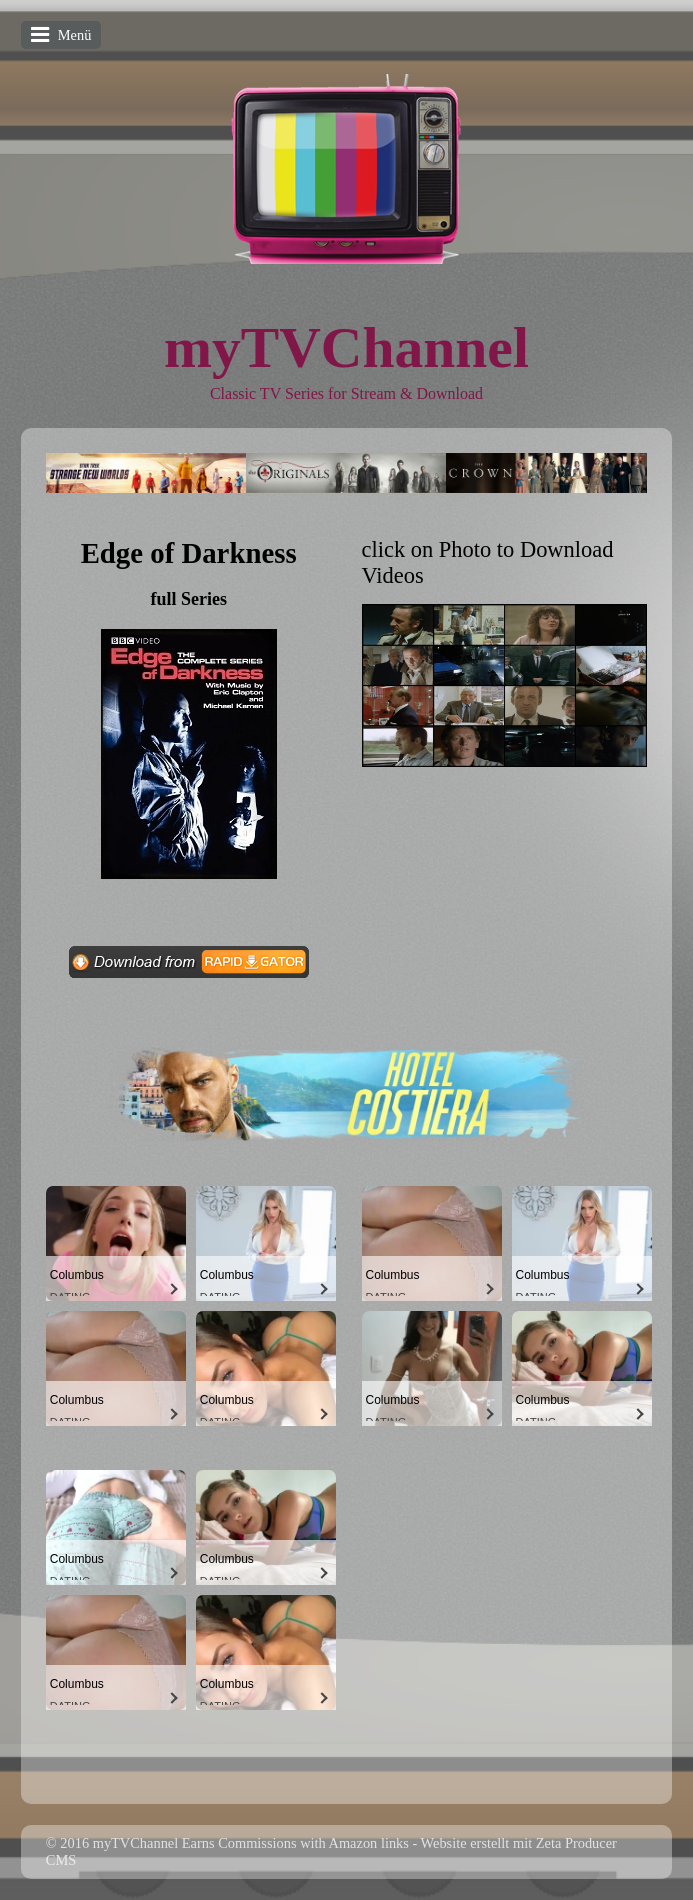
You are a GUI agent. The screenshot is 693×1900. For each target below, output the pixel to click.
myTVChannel (346, 347)
